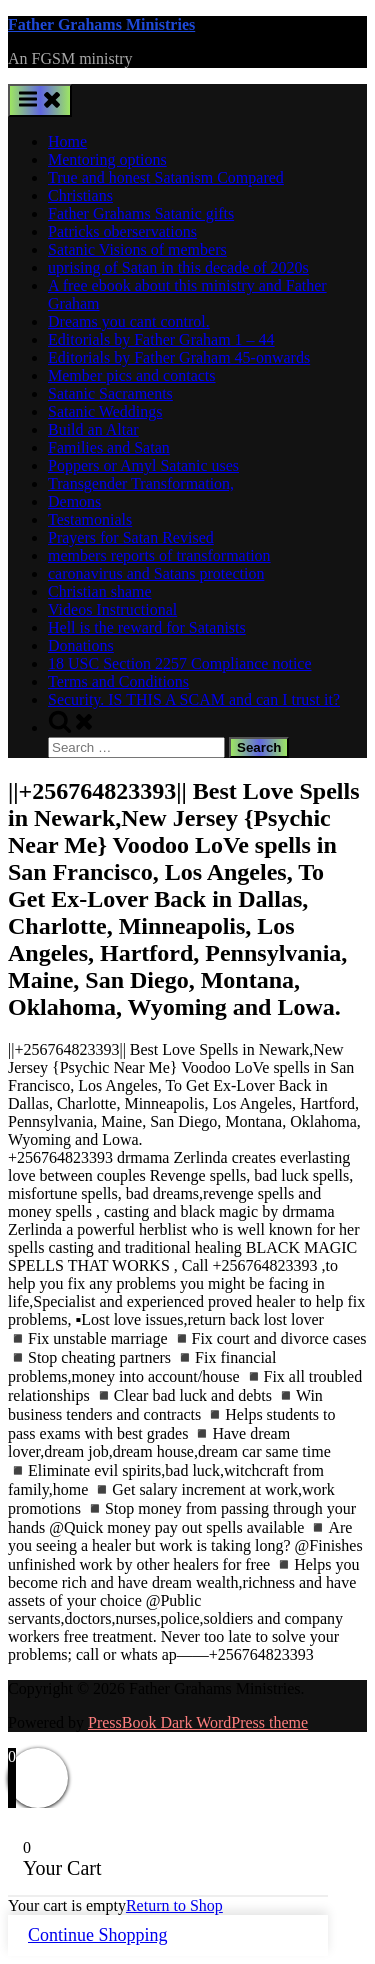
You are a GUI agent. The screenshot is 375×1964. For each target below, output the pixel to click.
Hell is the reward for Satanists (147, 627)
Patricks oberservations (122, 231)
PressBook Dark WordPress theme (198, 1722)
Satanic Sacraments (110, 393)
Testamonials (90, 519)
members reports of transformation (159, 555)
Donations (81, 645)
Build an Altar (93, 429)
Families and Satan (109, 447)
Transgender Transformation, (141, 483)
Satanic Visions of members (137, 249)
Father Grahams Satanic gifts (141, 213)
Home (67, 141)
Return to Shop (174, 1905)
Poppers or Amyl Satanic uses (143, 465)
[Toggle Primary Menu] (40, 100)
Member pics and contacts (132, 375)
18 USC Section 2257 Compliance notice (180, 663)
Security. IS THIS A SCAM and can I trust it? (194, 699)
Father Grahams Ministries (101, 24)
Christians (80, 195)
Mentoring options (107, 159)
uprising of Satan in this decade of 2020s (178, 267)
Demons (74, 501)
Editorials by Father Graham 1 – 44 (161, 339)
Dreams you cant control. (129, 321)
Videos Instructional (112, 609)
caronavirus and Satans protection (156, 573)
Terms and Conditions (118, 681)
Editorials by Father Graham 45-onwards (179, 357)
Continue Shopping (98, 1935)
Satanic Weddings (105, 411)
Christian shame (100, 591)
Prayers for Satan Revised (131, 537)
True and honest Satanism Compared (166, 177)
